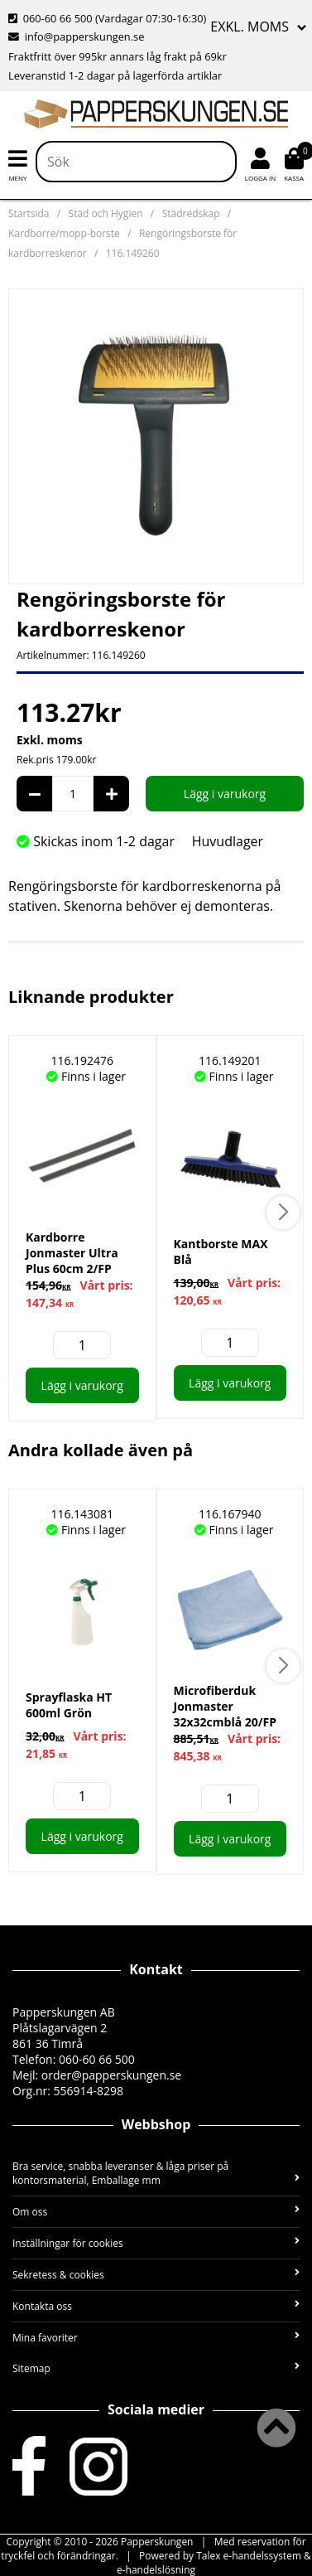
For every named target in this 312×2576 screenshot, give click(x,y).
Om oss (156, 2212)
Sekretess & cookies (156, 2275)
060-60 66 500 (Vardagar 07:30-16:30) (107, 18)
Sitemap (156, 2368)
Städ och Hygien (106, 213)
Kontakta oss (156, 2306)
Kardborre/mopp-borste (64, 233)
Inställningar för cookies (156, 2243)
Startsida (28, 213)
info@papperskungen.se (76, 36)
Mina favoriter (156, 2338)
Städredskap (191, 213)
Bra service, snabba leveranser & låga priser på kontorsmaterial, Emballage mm (156, 2173)
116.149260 (133, 253)
